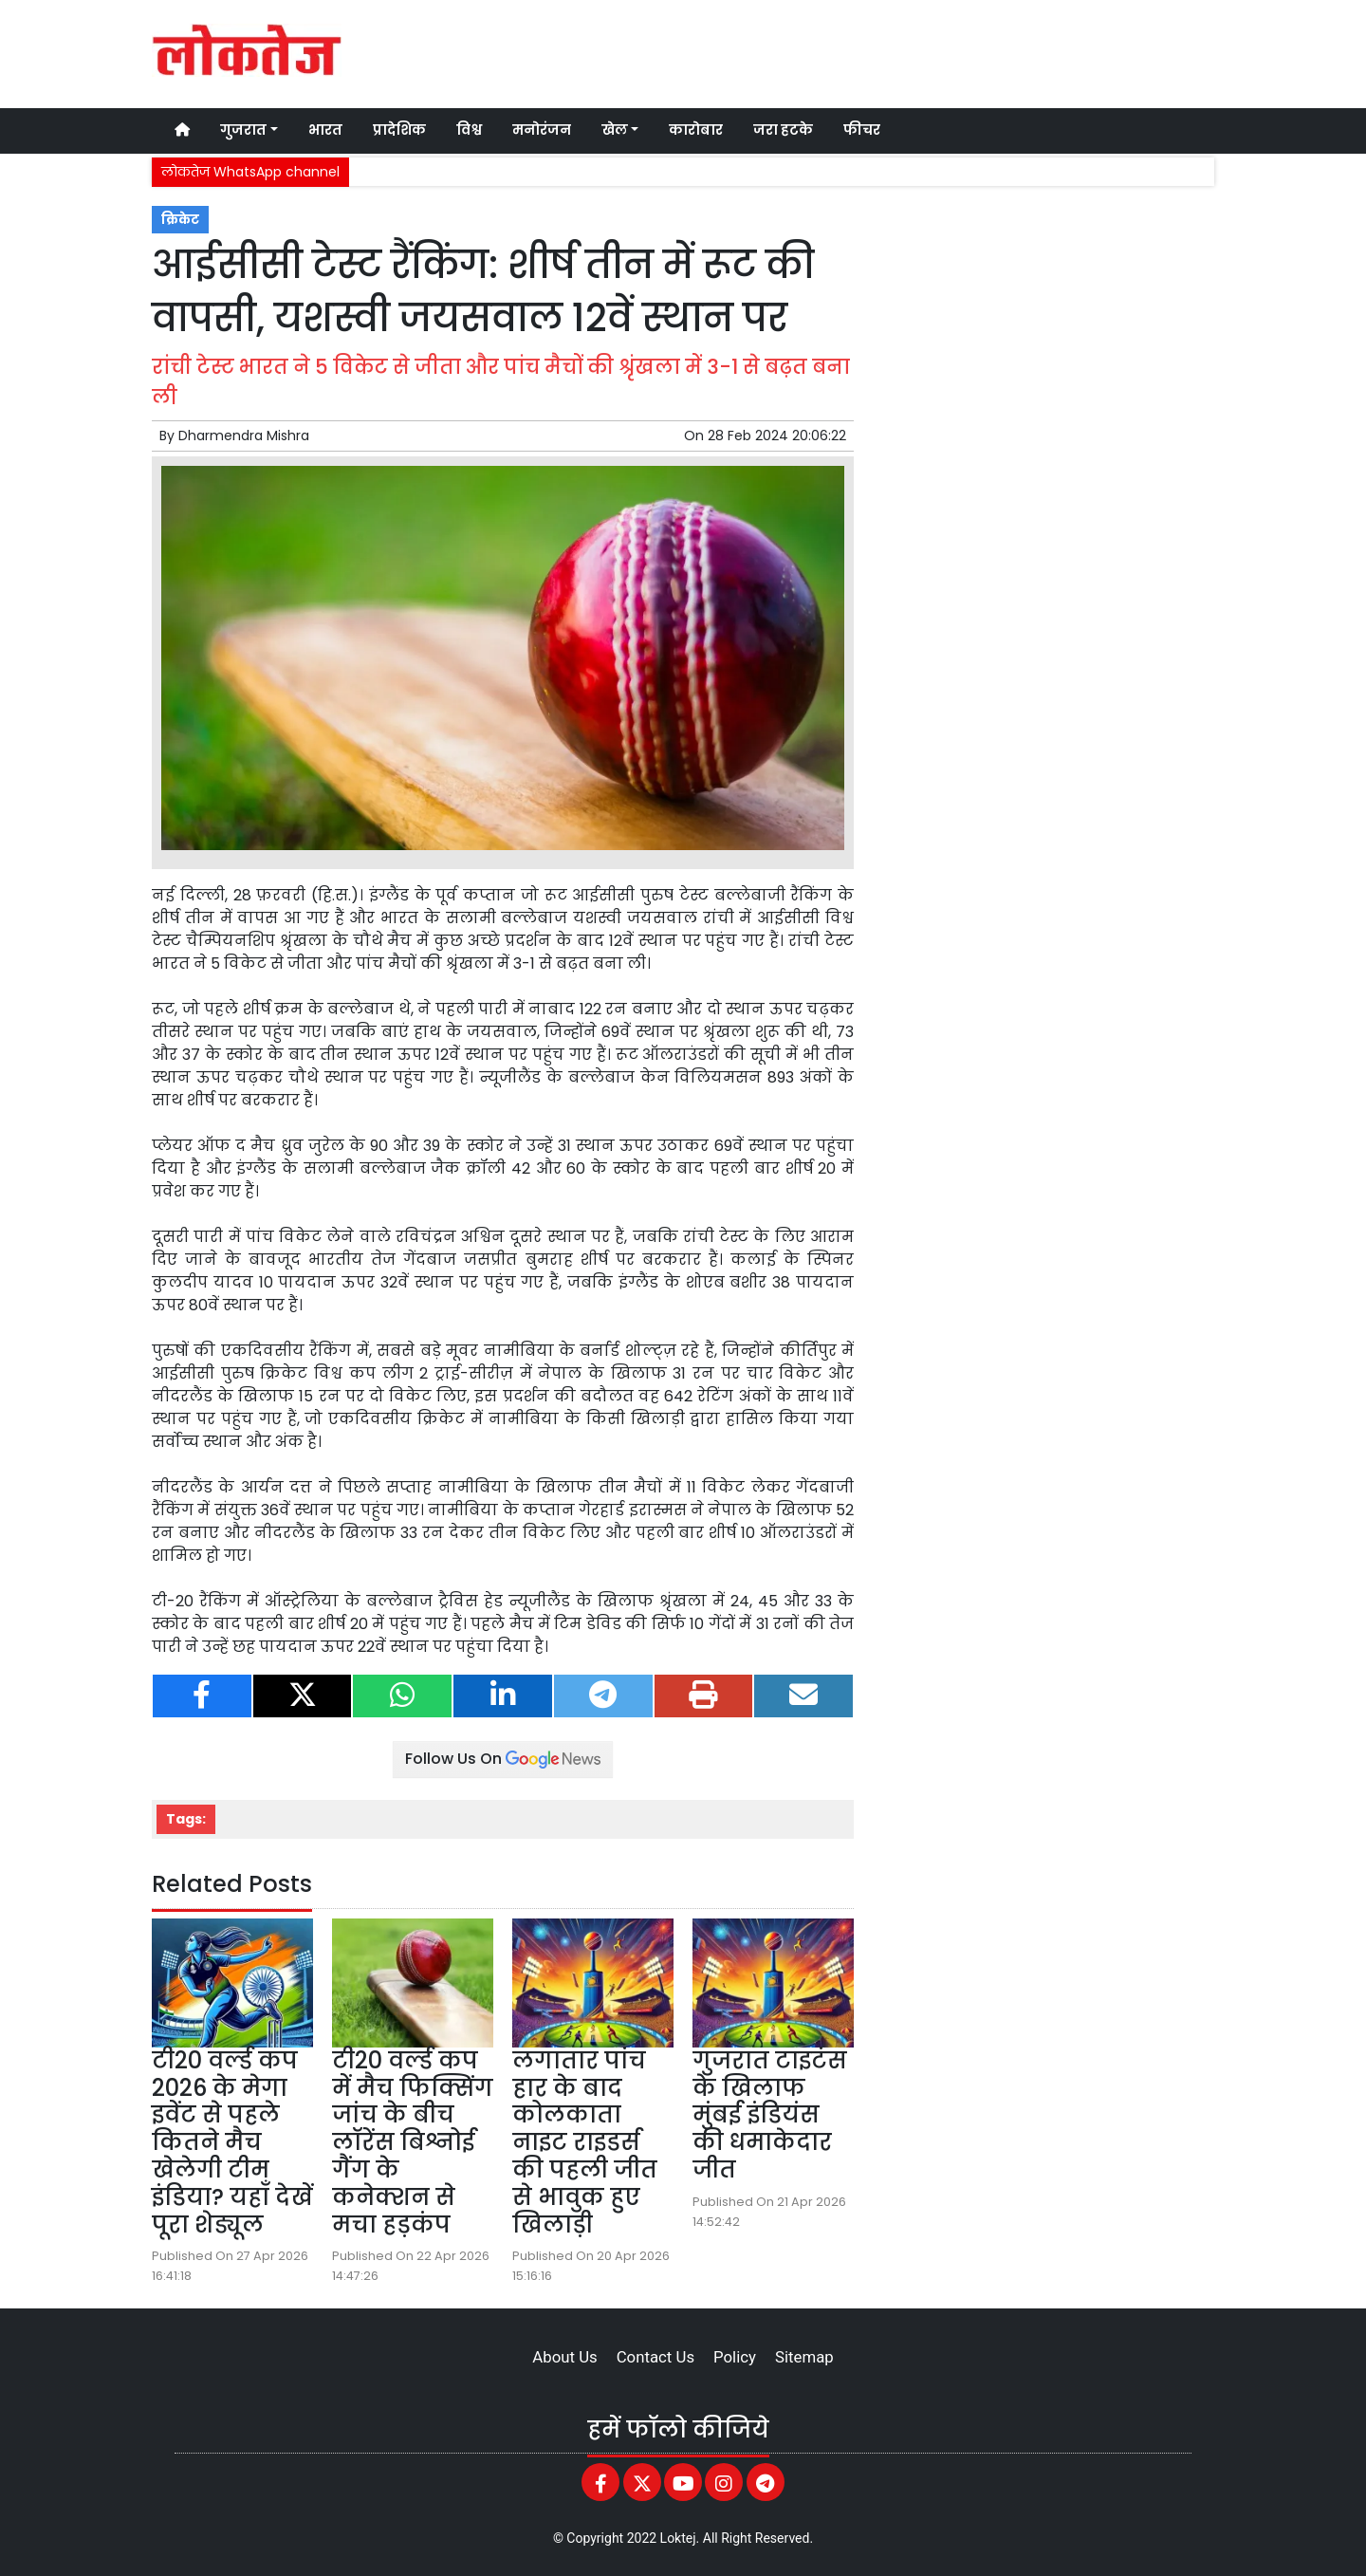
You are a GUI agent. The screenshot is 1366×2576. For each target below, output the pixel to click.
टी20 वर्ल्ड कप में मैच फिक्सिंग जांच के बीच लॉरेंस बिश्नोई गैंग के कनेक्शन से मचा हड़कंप (412, 2142)
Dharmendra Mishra (243, 435)
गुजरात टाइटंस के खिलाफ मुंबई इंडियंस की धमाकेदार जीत (769, 2115)
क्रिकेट (180, 220)
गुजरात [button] (243, 129)
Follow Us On (502, 1759)
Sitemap (804, 2356)
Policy (734, 2356)
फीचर (861, 129)
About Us (564, 2356)
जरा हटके (783, 129)
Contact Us (655, 2356)
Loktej (678, 2538)
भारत (325, 129)
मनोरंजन (541, 129)
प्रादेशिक (399, 129)
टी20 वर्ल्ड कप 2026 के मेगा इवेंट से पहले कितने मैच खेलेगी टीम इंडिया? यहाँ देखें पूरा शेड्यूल (232, 2142)
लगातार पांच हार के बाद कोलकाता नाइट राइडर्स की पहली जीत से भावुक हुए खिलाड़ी (584, 2142)
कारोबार (696, 129)
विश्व (469, 129)
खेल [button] (614, 129)
